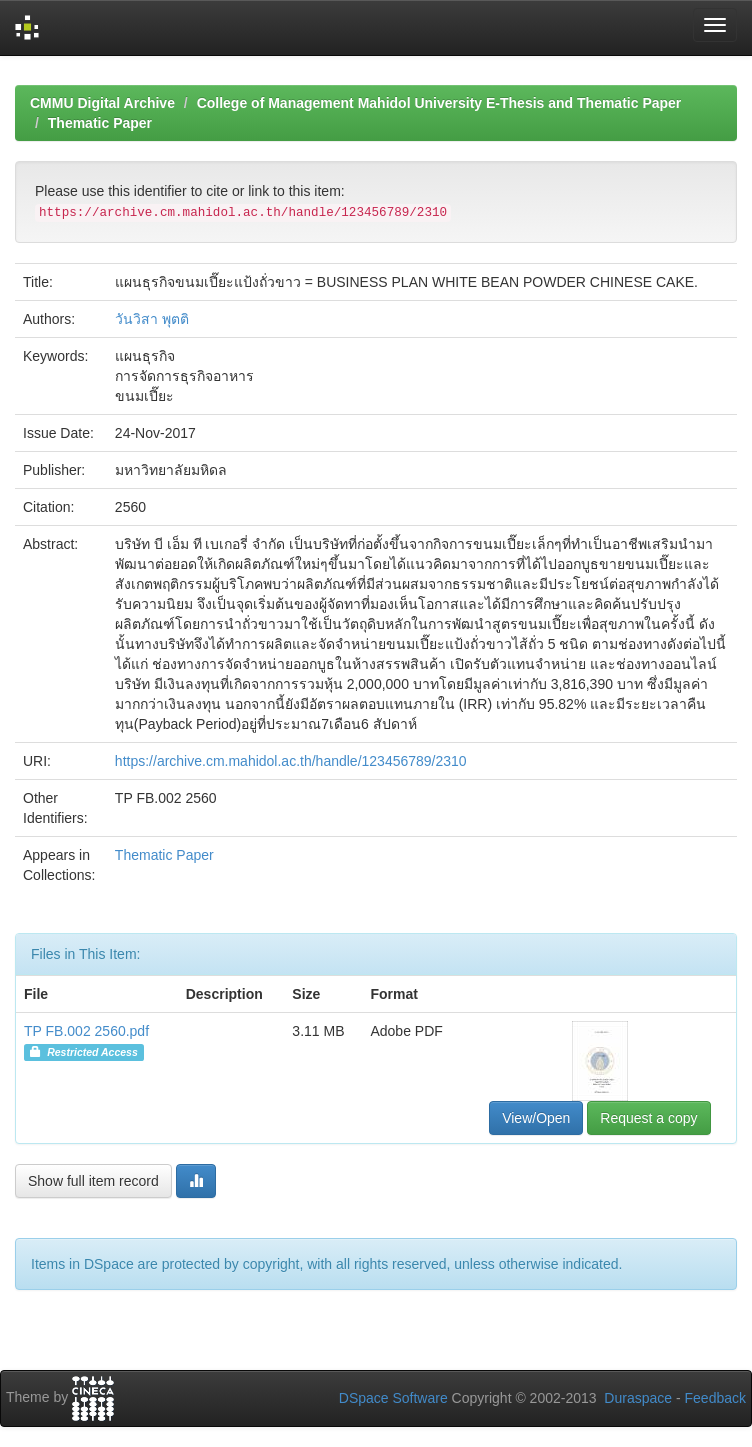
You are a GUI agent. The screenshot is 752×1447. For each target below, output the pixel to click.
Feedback (715, 1398)
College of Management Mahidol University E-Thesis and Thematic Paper (439, 103)
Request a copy (648, 1118)
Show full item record (93, 1181)
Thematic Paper (100, 123)
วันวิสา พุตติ (152, 319)
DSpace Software (393, 1398)
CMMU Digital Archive (102, 103)
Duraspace (638, 1398)
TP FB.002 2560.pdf (86, 1031)
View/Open (536, 1118)
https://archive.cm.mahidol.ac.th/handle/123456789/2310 (291, 761)
